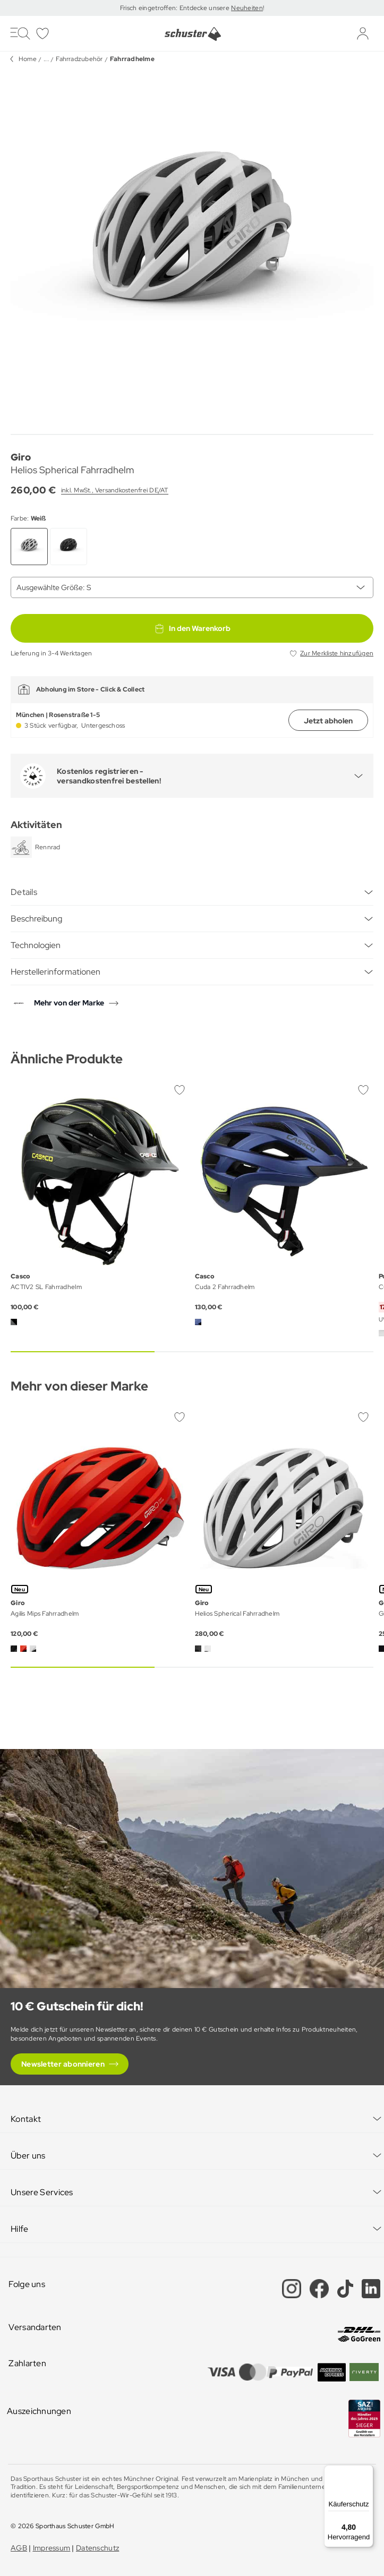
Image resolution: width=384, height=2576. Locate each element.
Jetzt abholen (328, 721)
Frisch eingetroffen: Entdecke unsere (175, 8)
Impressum (52, 2548)
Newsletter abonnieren (63, 2064)
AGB (19, 2548)
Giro (21, 457)
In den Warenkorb (192, 628)
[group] (192, 248)
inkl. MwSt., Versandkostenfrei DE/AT (114, 490)
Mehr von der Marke (69, 1003)
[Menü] (367, 2471)
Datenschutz (97, 2548)
